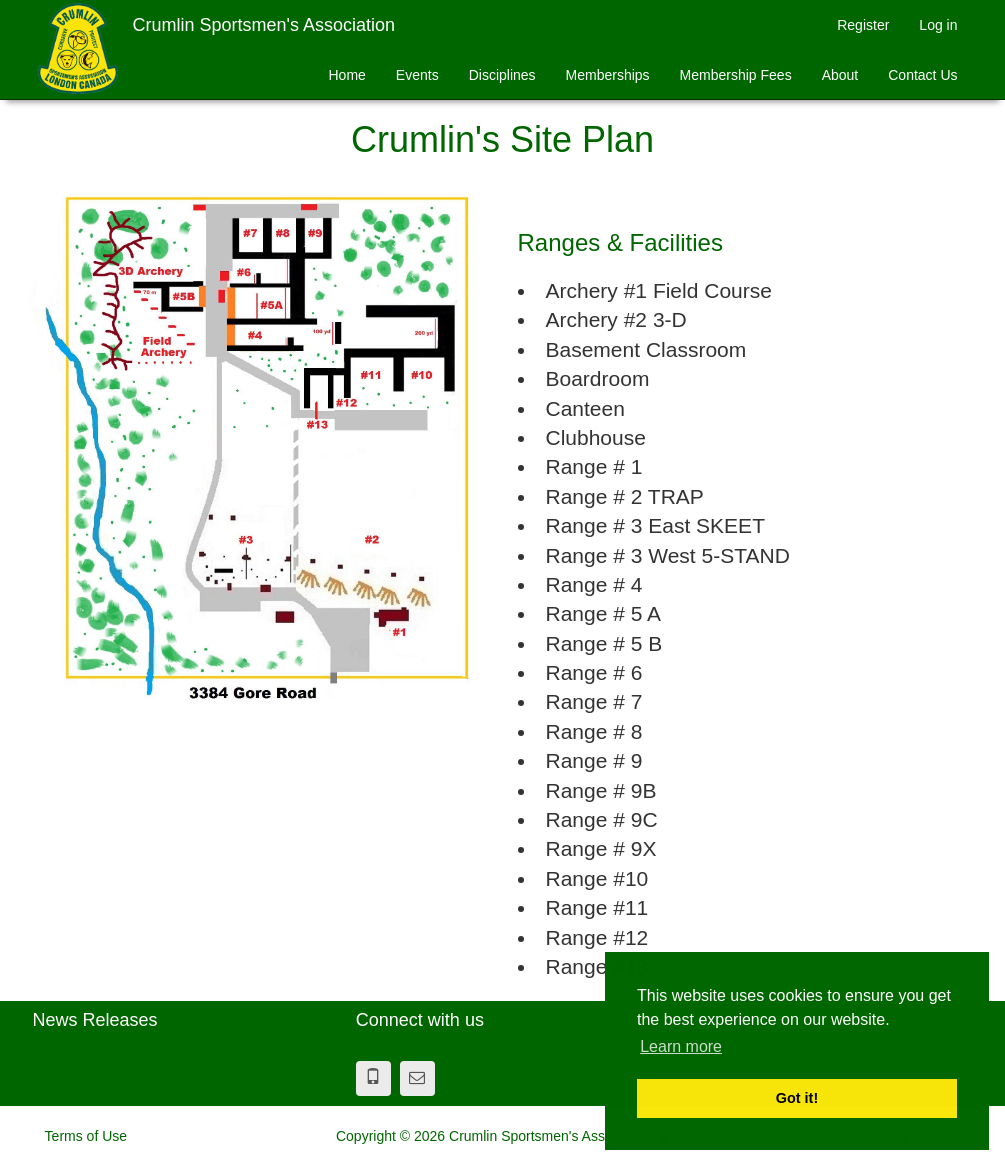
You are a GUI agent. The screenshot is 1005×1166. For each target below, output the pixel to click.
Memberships (608, 75)
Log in (938, 25)
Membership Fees (736, 75)
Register (863, 25)
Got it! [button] (797, 1098)
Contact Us (922, 75)
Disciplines (502, 75)
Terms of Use (86, 1136)
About (840, 75)
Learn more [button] (681, 1046)
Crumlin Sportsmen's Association (264, 25)
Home (346, 75)
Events (417, 75)
